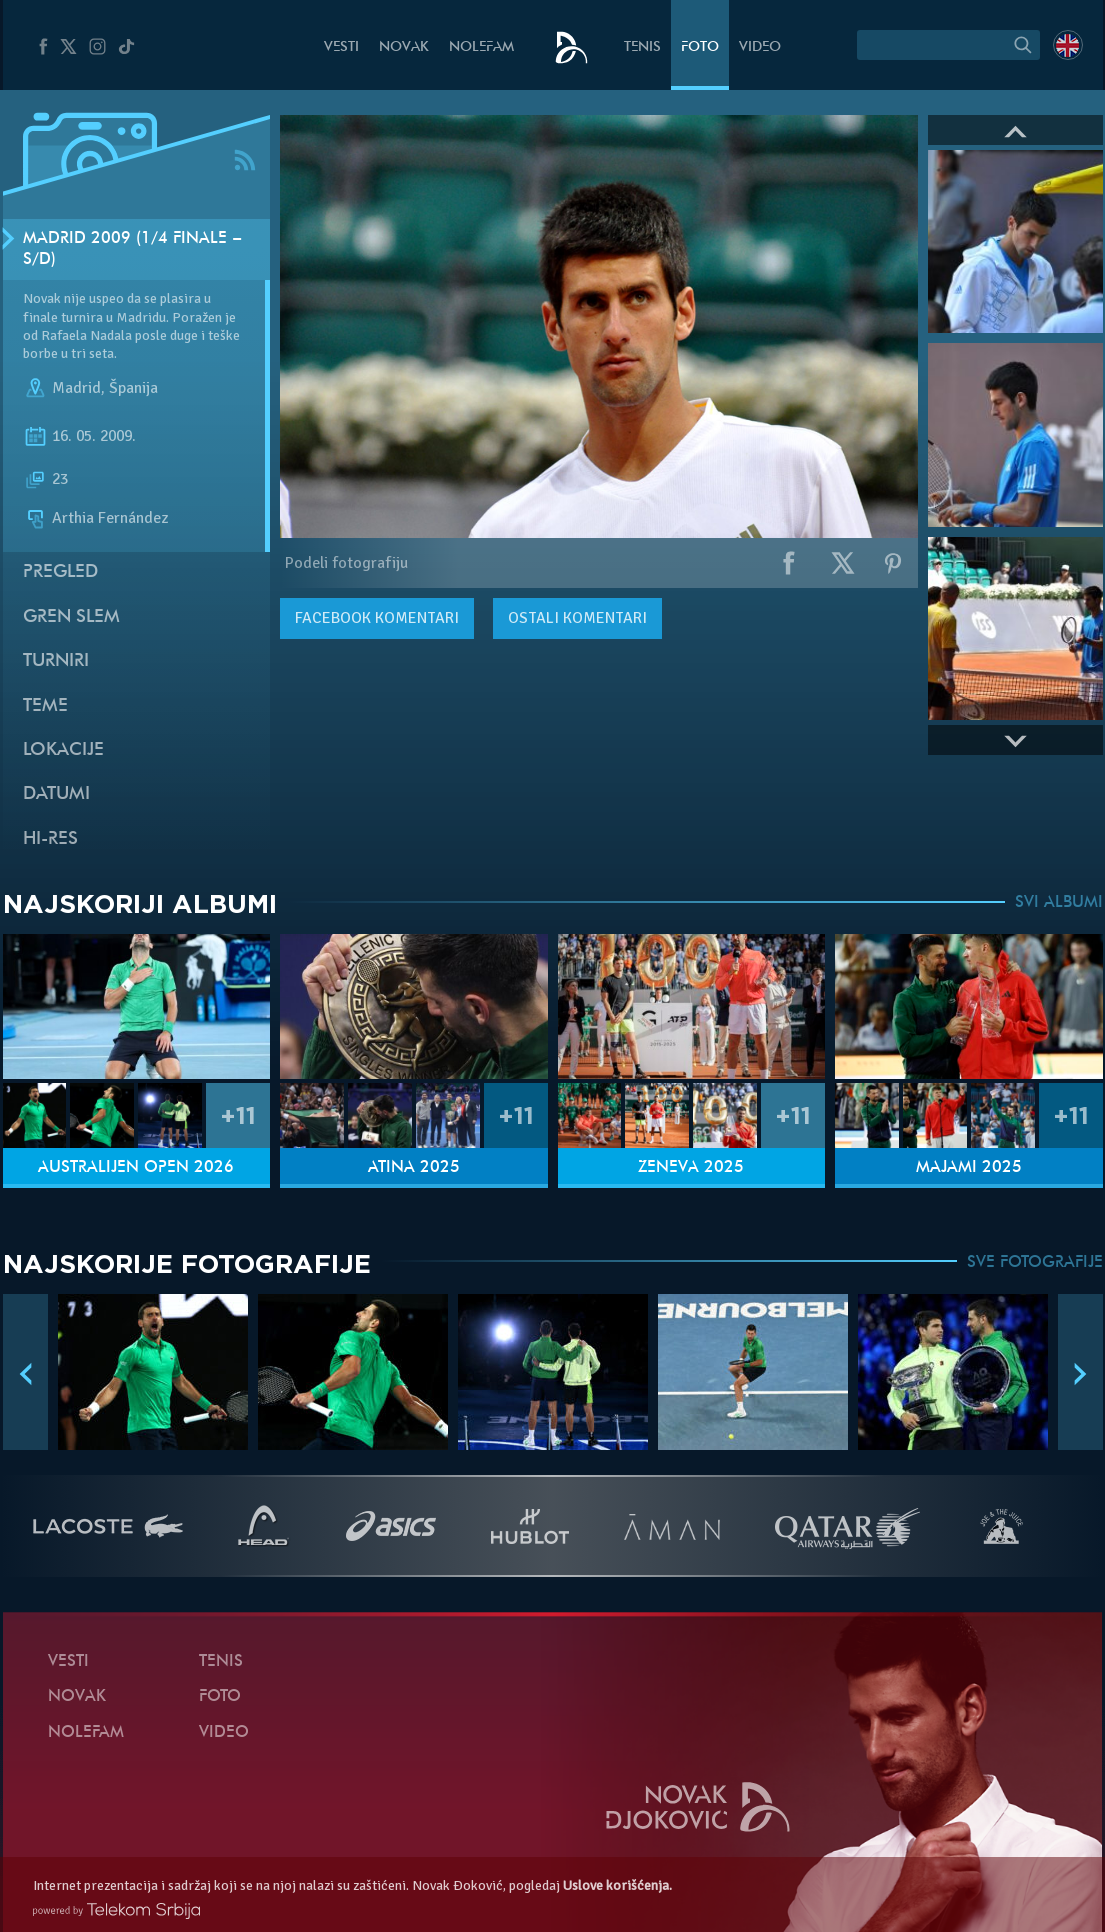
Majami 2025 (969, 1168)
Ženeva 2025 (691, 1168)
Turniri (56, 661)
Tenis (642, 47)
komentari (377, 618)
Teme (45, 706)
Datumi (56, 794)
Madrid (76, 388)
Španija (133, 388)
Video (760, 47)
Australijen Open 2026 (136, 1168)
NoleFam (481, 47)
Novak (404, 47)
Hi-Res (50, 839)
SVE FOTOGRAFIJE (1035, 1263)
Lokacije (63, 750)
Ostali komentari (577, 618)
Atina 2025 (414, 1168)
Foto (700, 47)
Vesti (341, 47)
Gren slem (71, 617)
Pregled (60, 572)
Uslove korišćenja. (617, 1885)
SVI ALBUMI (1059, 903)
